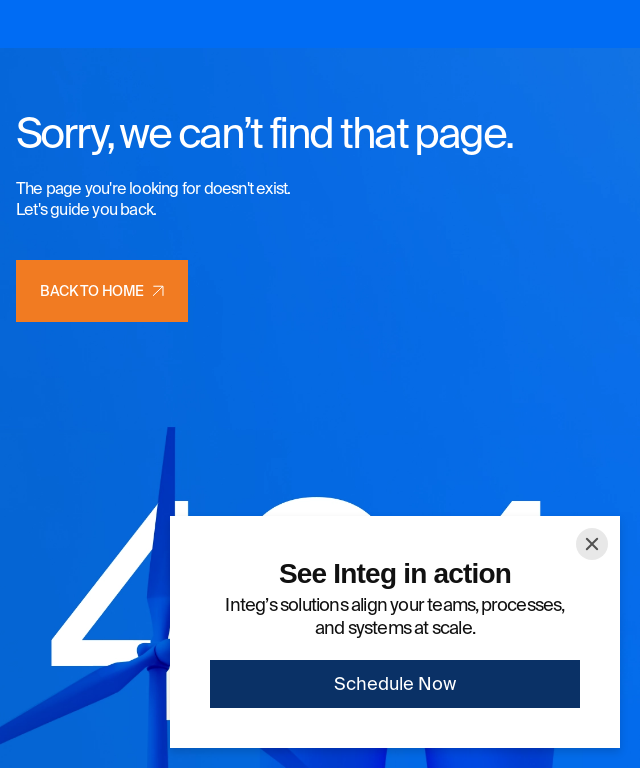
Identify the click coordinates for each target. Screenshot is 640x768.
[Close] (592, 544)
